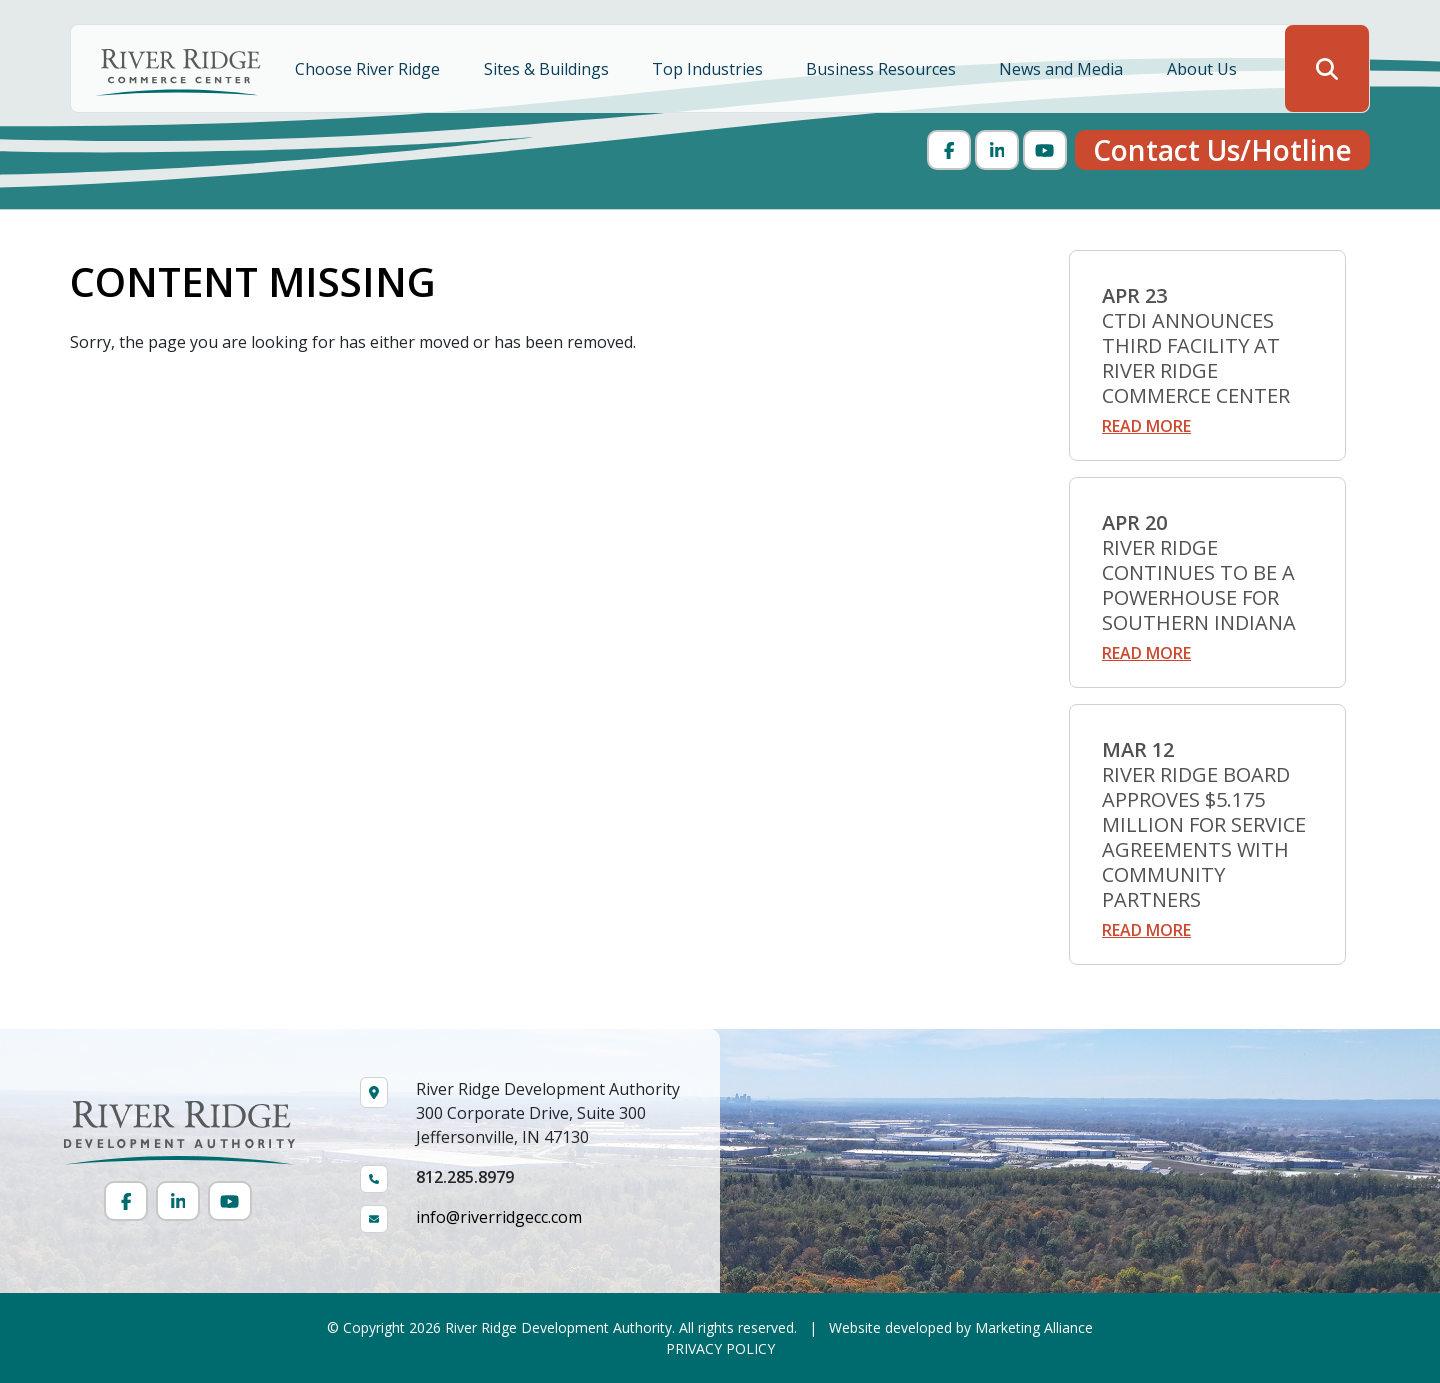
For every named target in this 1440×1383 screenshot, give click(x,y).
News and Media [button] (1063, 69)
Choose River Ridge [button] (369, 69)
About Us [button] (1204, 69)
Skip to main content (0, 17)
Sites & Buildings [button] (548, 69)
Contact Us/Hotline (1222, 150)
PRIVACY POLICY (720, 1348)
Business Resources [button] (883, 69)
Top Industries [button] (709, 69)
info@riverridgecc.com (499, 1217)
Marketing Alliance (1034, 1327)
